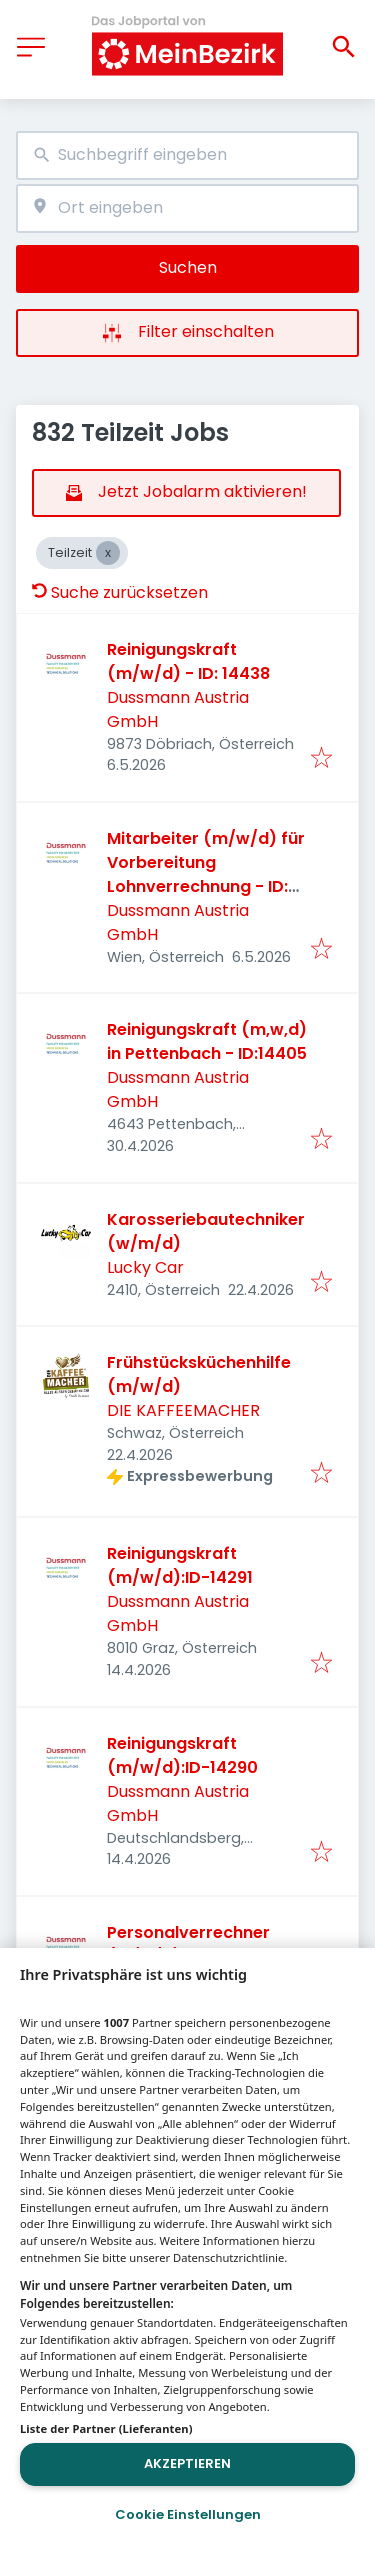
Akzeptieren (187, 2463)
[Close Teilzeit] (108, 553)
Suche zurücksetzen (120, 592)
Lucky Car (145, 1267)
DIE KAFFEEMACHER (183, 1410)
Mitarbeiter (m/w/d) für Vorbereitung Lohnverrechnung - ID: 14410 (206, 874)
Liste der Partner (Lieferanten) (106, 2428)
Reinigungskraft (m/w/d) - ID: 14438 (188, 661)
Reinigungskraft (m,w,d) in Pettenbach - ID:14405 (207, 1041)
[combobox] (187, 155)
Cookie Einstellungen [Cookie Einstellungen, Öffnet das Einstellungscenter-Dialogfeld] (188, 2514)
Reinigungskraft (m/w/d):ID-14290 (182, 1755)
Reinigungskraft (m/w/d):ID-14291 (180, 1565)
